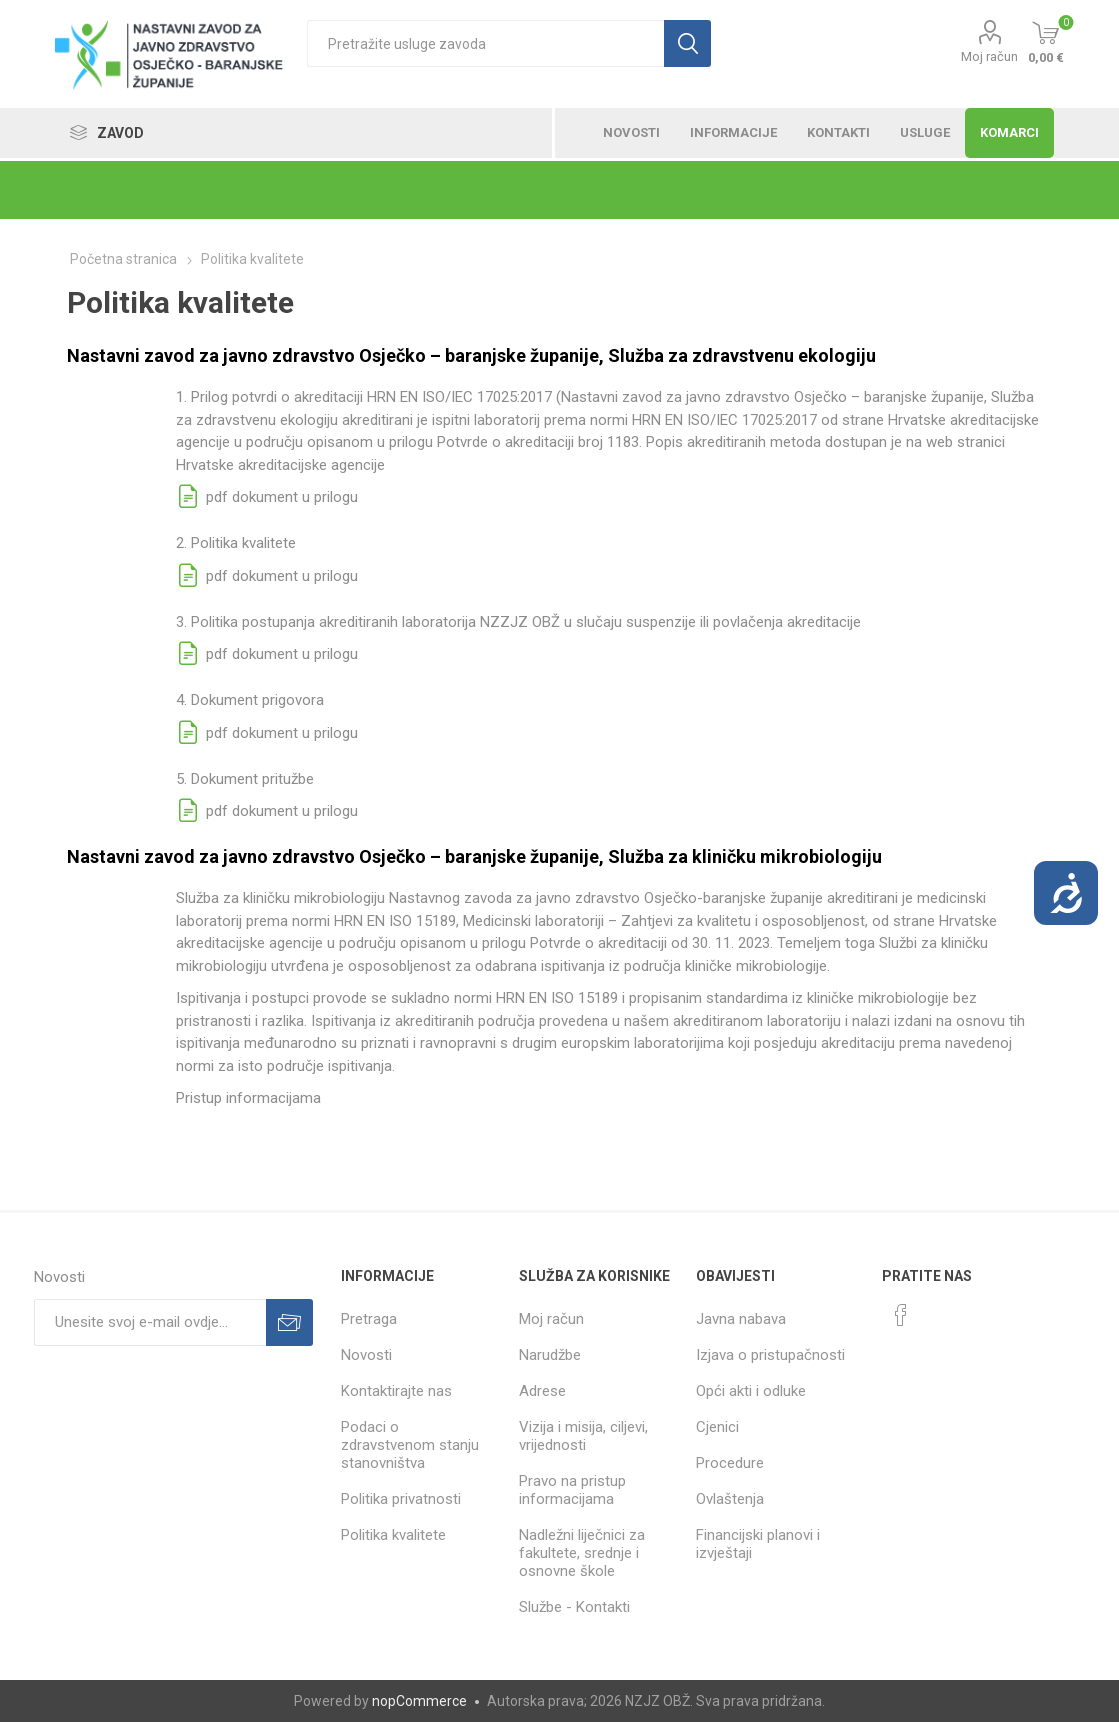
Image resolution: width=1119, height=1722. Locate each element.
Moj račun (989, 56)
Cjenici (717, 1427)
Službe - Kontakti (574, 1607)
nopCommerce (419, 1701)
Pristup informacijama (248, 1098)
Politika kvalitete (393, 1535)
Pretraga (369, 1319)
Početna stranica (123, 259)
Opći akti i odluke (751, 1391)
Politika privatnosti (401, 1499)
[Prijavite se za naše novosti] (150, 1322)
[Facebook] (901, 1315)
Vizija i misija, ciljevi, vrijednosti (583, 1436)
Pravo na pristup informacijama (572, 1490)
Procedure (730, 1463)
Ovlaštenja (730, 1499)
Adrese (542, 1391)
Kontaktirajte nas (396, 1391)
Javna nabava (741, 1319)
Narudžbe (550, 1355)
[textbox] (485, 43)
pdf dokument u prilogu (267, 497)
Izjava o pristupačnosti (770, 1355)
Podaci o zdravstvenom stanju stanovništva (410, 1445)
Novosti (366, 1355)
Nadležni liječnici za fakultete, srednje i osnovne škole (582, 1553)
